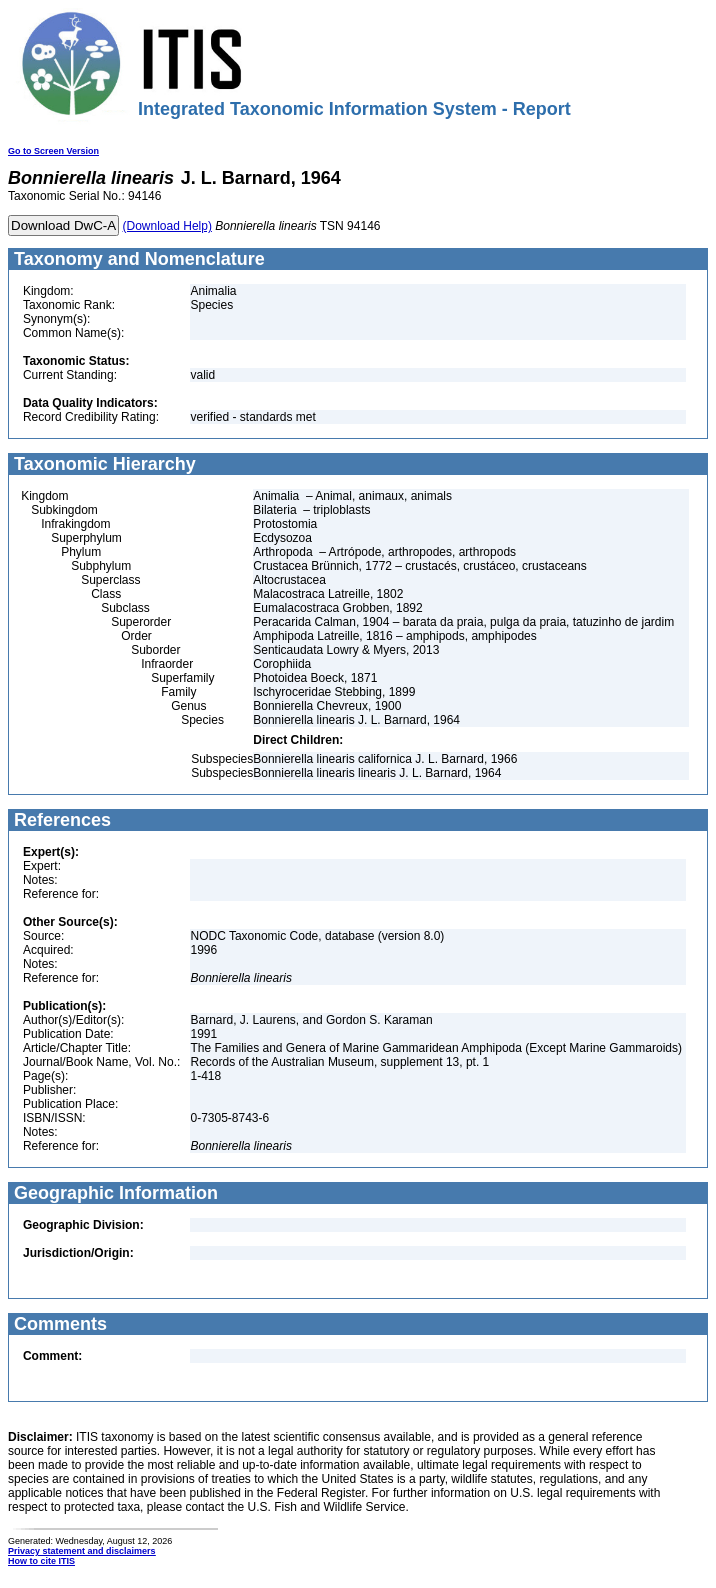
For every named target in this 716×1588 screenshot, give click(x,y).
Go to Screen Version (53, 151)
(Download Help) (167, 226)
